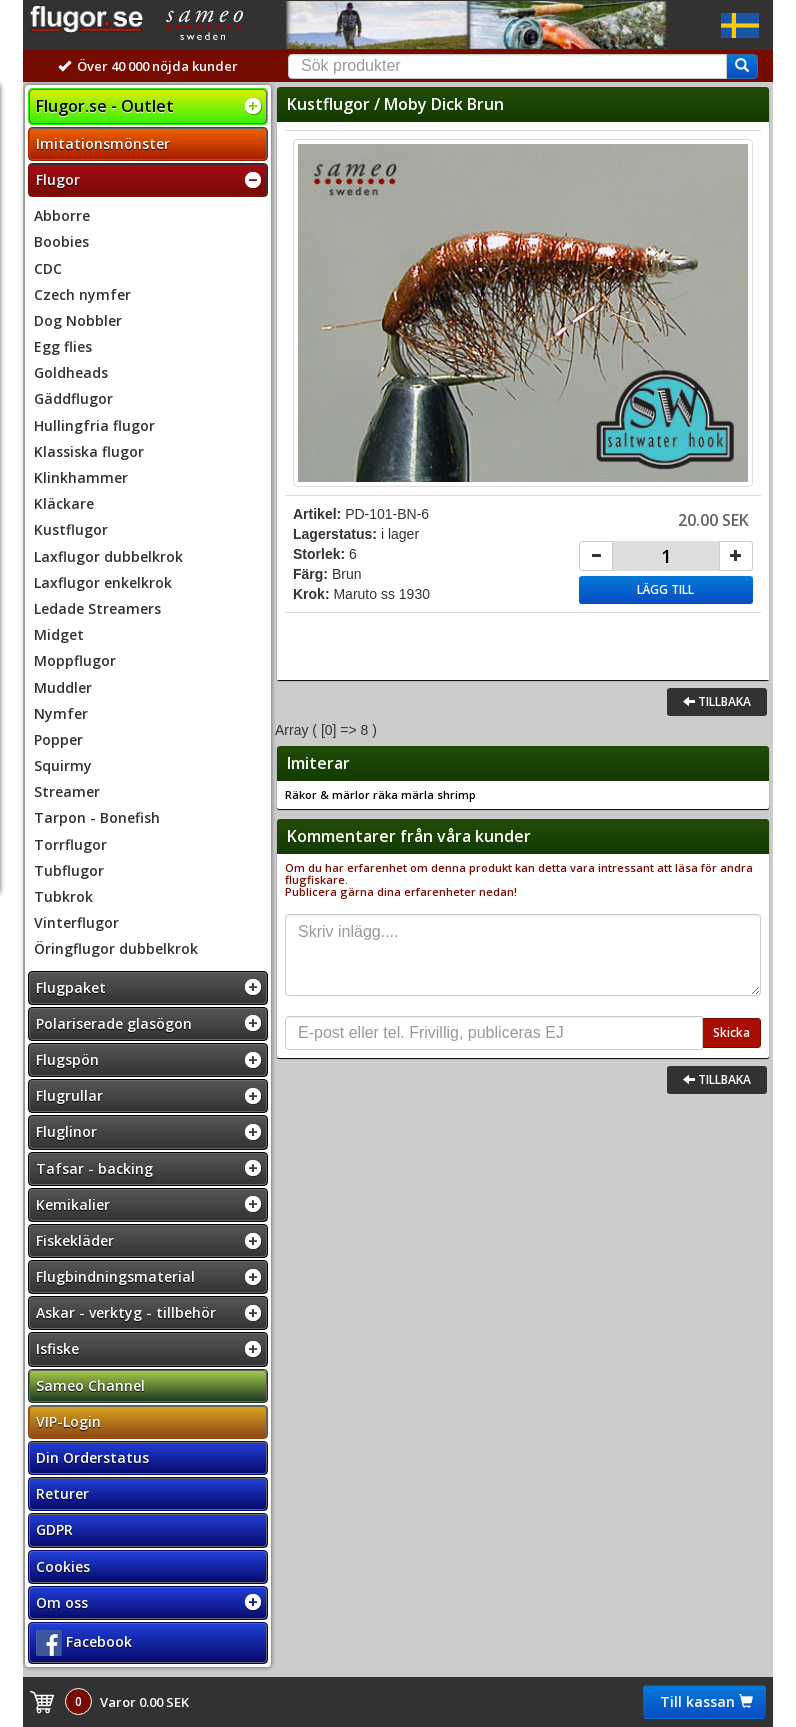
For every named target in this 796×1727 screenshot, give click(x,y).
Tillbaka (717, 701)
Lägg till (665, 589)
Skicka (731, 1032)
